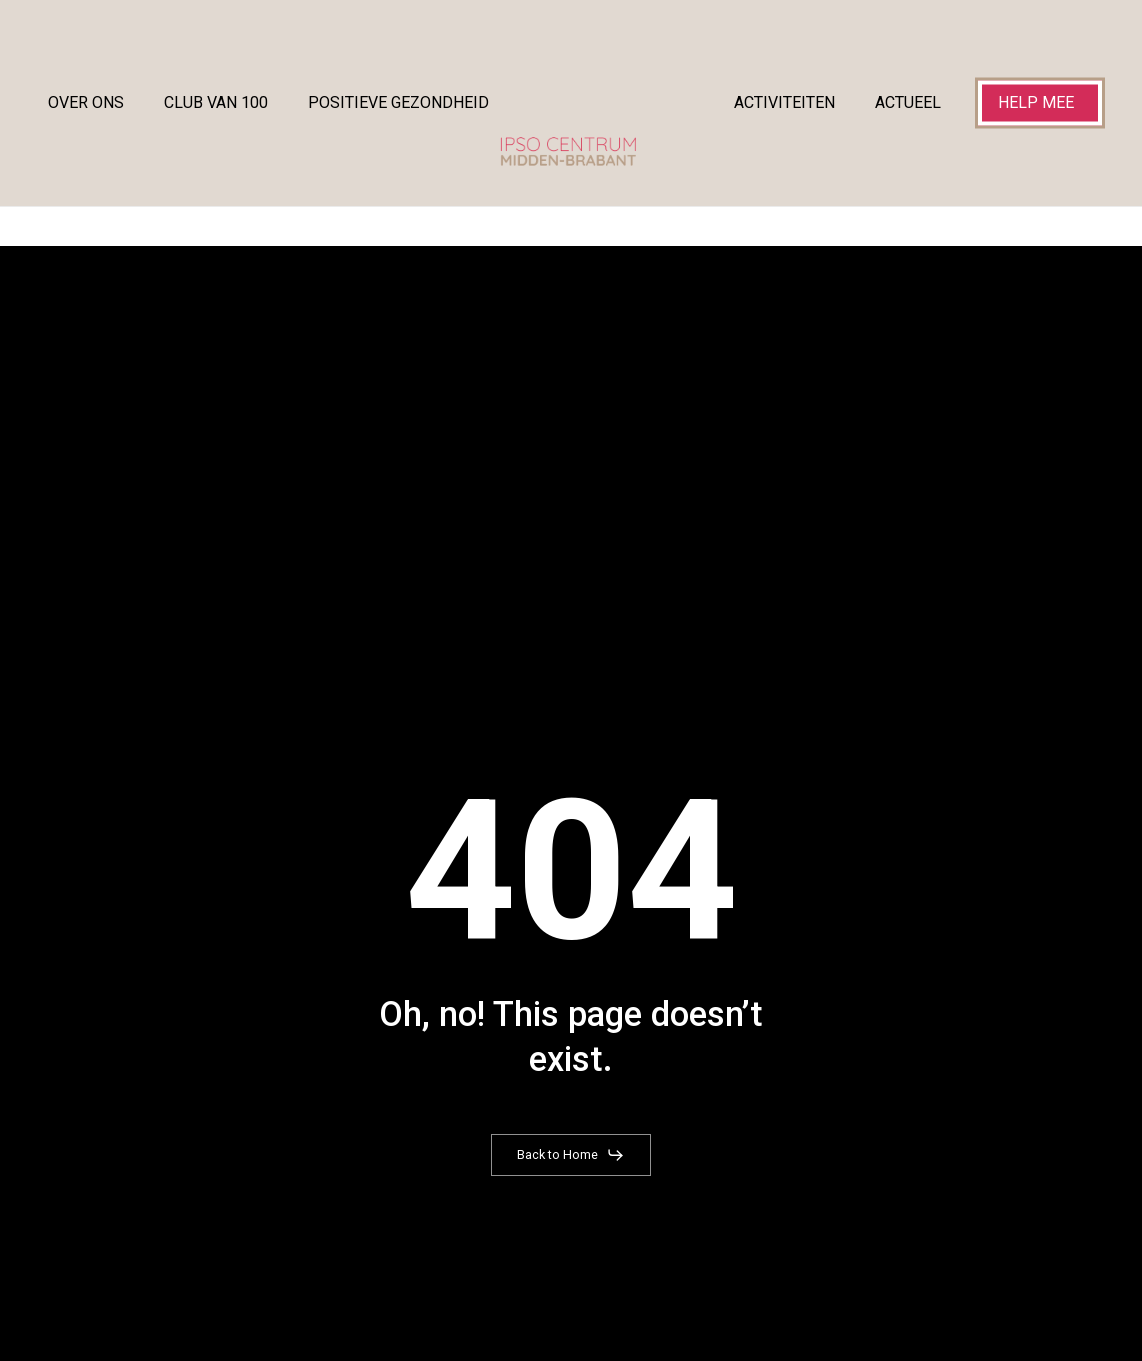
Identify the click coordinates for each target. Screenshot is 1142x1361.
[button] (570, 1155)
